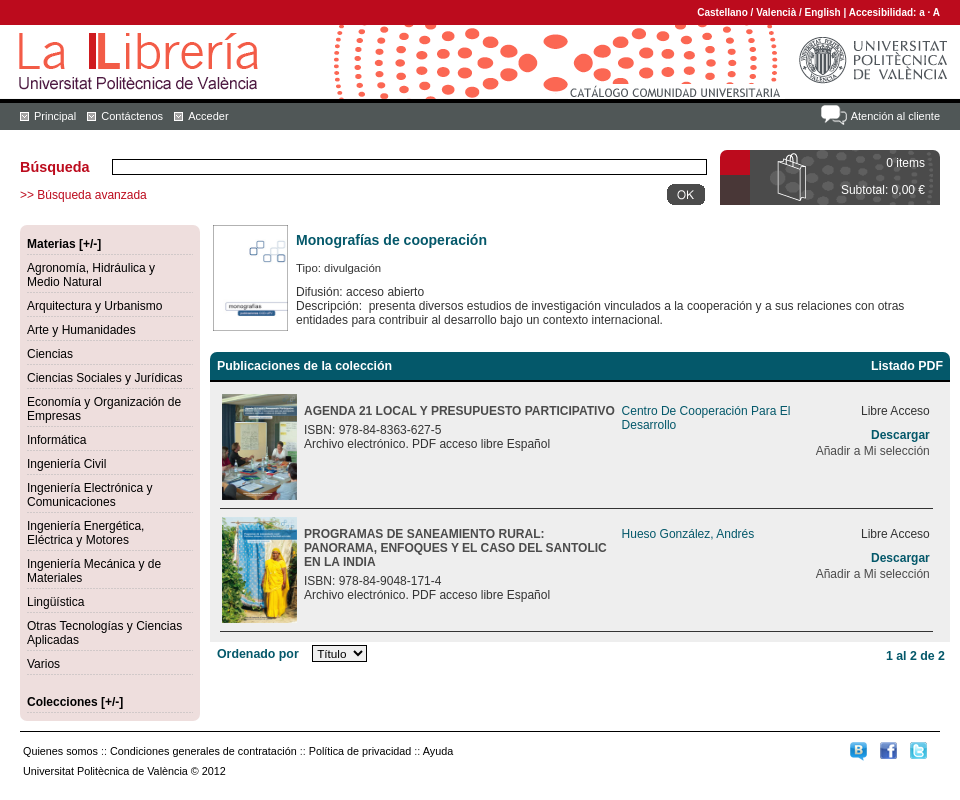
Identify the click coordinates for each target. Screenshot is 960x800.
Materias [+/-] (64, 244)
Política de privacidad (360, 751)
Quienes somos (60, 751)
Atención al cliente (895, 116)
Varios (43, 664)
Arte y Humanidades (81, 330)
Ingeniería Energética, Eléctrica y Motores (85, 533)
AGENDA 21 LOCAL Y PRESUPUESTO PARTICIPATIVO (459, 411)
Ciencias (50, 354)
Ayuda (438, 751)
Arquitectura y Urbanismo (94, 306)
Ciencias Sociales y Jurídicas (104, 378)
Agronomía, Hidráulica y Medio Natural (91, 275)
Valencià (776, 12)
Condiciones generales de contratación (203, 751)
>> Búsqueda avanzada (83, 195)
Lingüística (55, 602)
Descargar (900, 435)
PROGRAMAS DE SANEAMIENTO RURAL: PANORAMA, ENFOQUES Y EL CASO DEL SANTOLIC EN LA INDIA (455, 548)
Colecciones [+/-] (75, 702)
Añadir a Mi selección (873, 451)
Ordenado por (258, 654)
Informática (56, 440)
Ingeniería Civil (66, 464)
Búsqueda (55, 167)
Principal (55, 116)
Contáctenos (132, 116)
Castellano (722, 12)
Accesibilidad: (884, 12)
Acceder (208, 116)
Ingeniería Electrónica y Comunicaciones (89, 495)
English (823, 12)
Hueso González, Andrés (688, 534)
